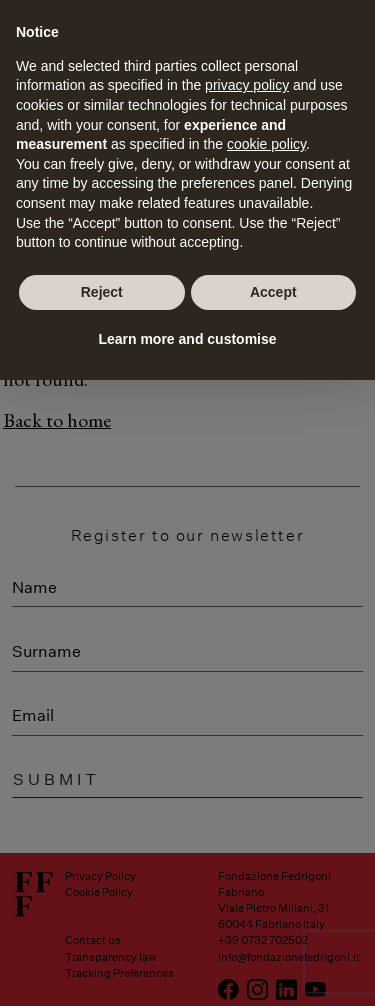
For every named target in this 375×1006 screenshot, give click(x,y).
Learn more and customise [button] (187, 339)
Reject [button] (102, 292)
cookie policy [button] (266, 144)
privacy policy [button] (247, 85)
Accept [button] (273, 292)
